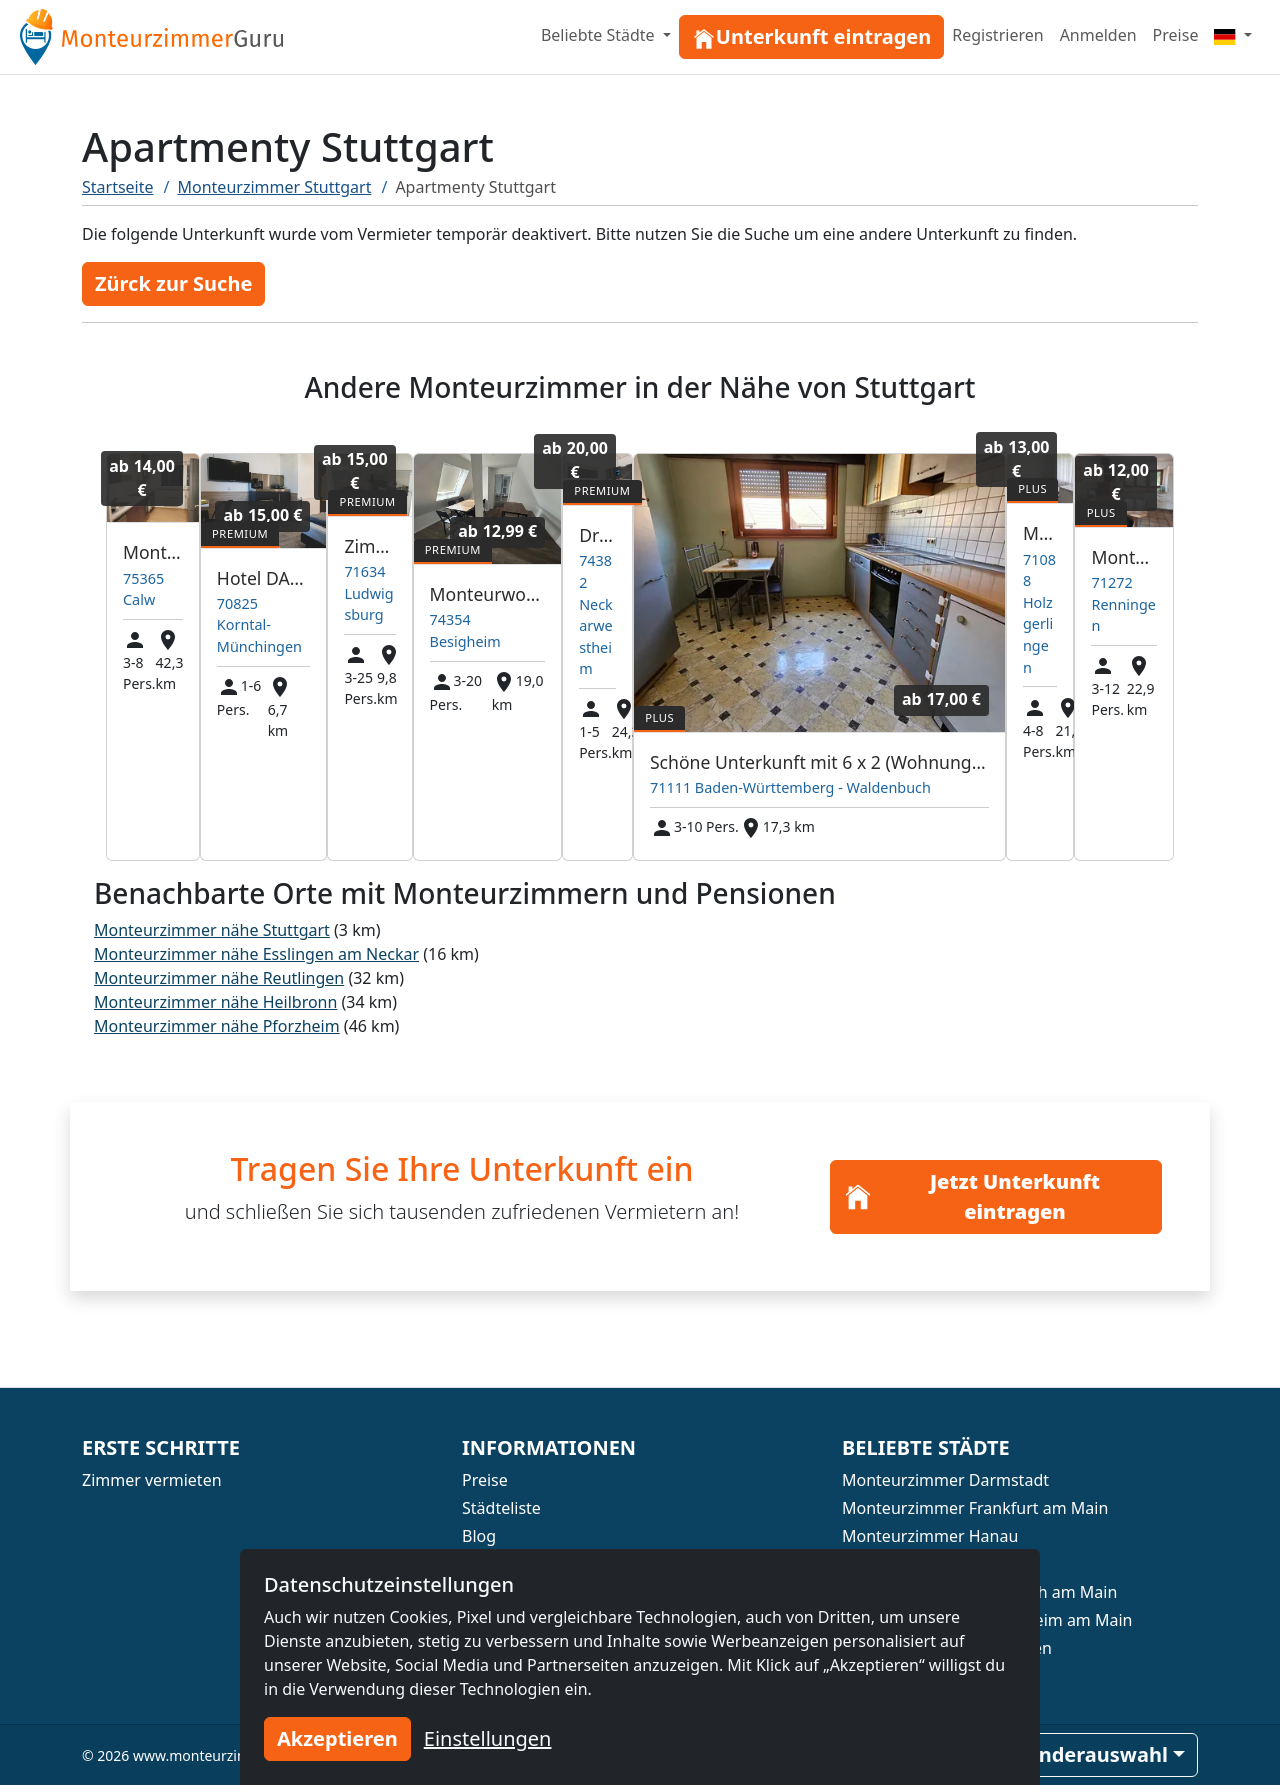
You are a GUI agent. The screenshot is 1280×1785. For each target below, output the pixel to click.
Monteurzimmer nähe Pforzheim (217, 1026)
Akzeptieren (337, 1738)
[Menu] (1233, 35)
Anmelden (1098, 35)
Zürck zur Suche (173, 283)
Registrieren (997, 35)
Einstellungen (488, 1738)
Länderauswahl (1092, 1754)
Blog (479, 1536)
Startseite (118, 187)
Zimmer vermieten (152, 1480)
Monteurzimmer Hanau (930, 1536)
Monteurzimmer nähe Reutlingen (219, 978)
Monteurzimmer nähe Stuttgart (212, 930)
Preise (1176, 35)
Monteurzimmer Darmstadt (945, 1480)
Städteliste (501, 1508)
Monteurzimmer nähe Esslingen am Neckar (256, 954)
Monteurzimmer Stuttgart (275, 187)
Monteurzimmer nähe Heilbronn (215, 1002)
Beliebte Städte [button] (600, 35)
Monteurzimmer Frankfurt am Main (975, 1508)
